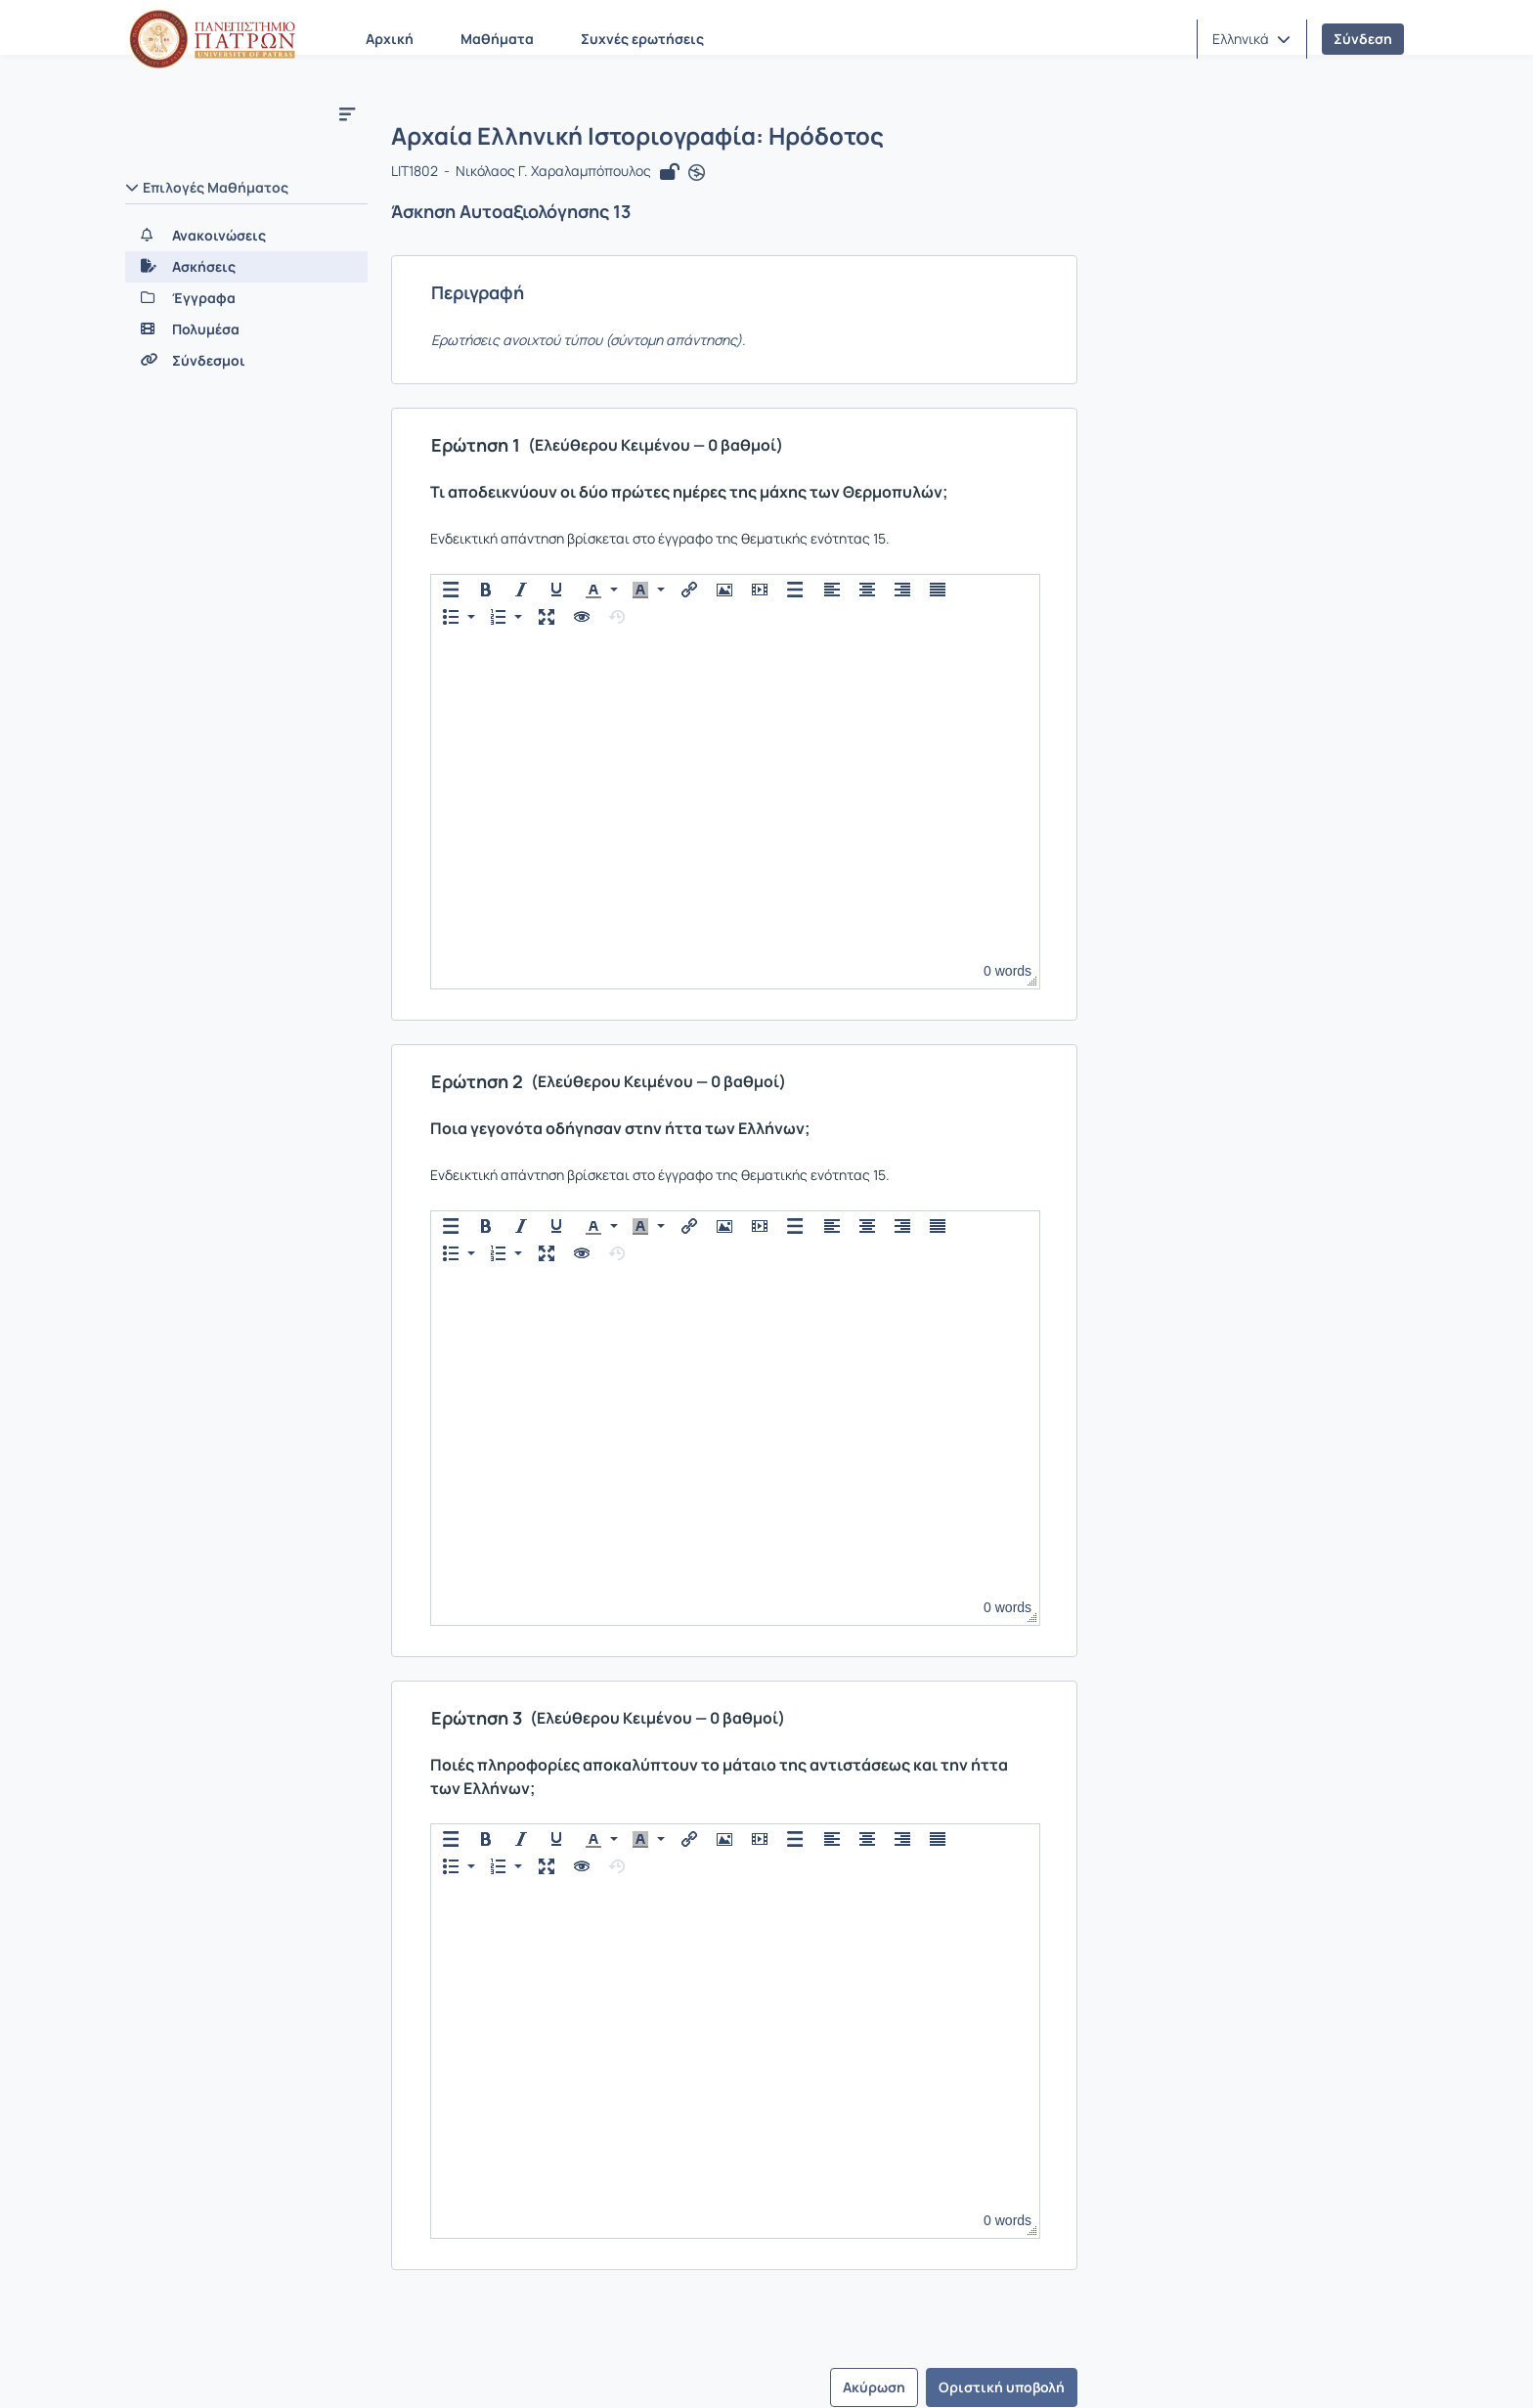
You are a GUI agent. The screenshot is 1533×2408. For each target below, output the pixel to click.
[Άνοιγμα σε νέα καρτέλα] (701, 178)
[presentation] (455, 594)
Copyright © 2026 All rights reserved (1294, 2369)
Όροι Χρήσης (489, 2368)
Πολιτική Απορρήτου (636, 2368)
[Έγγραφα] (246, 298)
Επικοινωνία (264, 2368)
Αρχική (390, 38)
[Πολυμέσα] (246, 329)
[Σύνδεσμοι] (246, 360)
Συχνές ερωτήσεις (642, 38)
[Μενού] (347, 113)
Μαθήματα (497, 38)
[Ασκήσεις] (246, 267)
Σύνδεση (1363, 38)
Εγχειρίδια (375, 2368)
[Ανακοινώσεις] (246, 235)
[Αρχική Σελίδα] (212, 39)
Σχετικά (164, 2368)
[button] (1251, 39)
